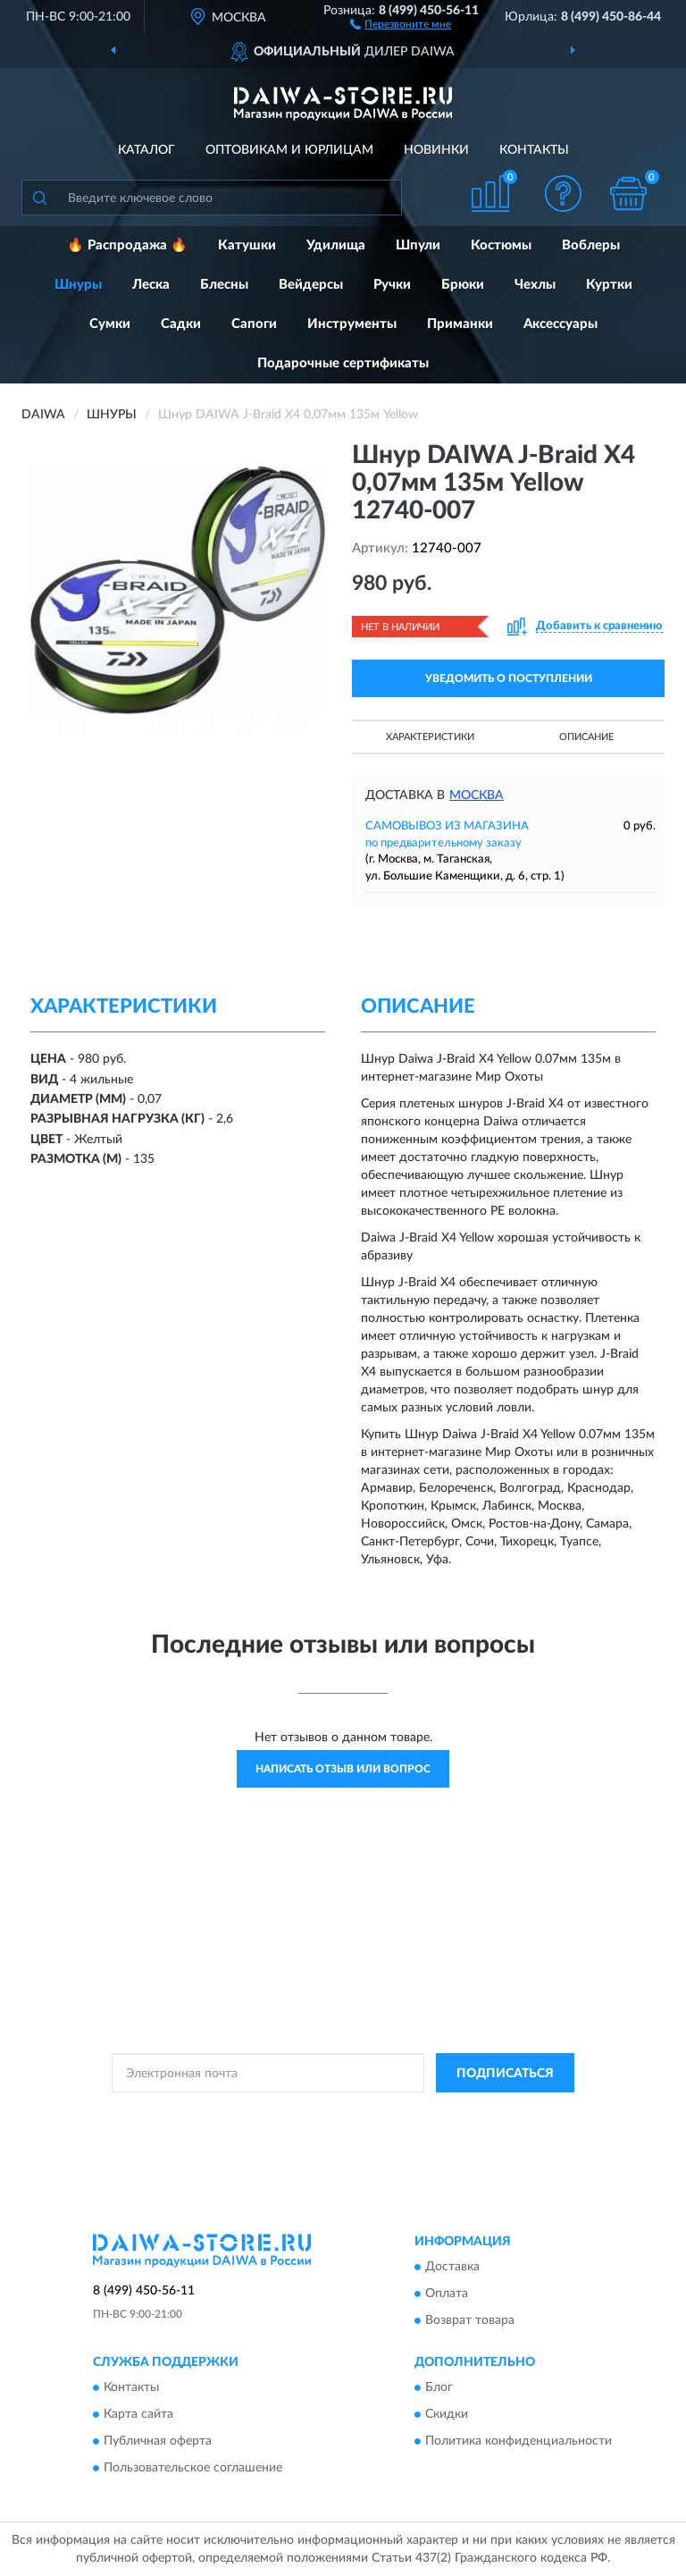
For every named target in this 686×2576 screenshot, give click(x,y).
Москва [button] (476, 795)
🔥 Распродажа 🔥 (127, 245)
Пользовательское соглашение (193, 2468)
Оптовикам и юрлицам (289, 150)
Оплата (446, 2293)
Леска (151, 284)
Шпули (418, 245)
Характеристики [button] (430, 737)
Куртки (609, 284)
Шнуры (78, 284)
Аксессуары (560, 324)
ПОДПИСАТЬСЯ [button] (505, 2073)
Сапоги (254, 324)
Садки (181, 324)
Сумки (109, 324)
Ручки (392, 284)
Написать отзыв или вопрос (343, 1769)
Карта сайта (138, 2415)
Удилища (335, 245)
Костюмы (501, 245)
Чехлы (535, 284)
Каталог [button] (146, 150)
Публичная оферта (158, 2442)
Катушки (247, 245)
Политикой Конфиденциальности (430, 2113)
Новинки (436, 150)
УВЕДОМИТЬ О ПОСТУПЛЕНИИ (508, 678)
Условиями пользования (328, 2128)
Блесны (224, 284)
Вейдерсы (311, 284)
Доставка (452, 2266)
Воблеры (591, 245)
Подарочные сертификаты (343, 363)
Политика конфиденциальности (518, 2442)
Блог (439, 2388)
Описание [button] (586, 737)
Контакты (534, 150)
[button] (400, 23)
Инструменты (352, 324)
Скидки (446, 2415)
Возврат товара (469, 2320)
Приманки (460, 324)
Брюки (462, 284)
